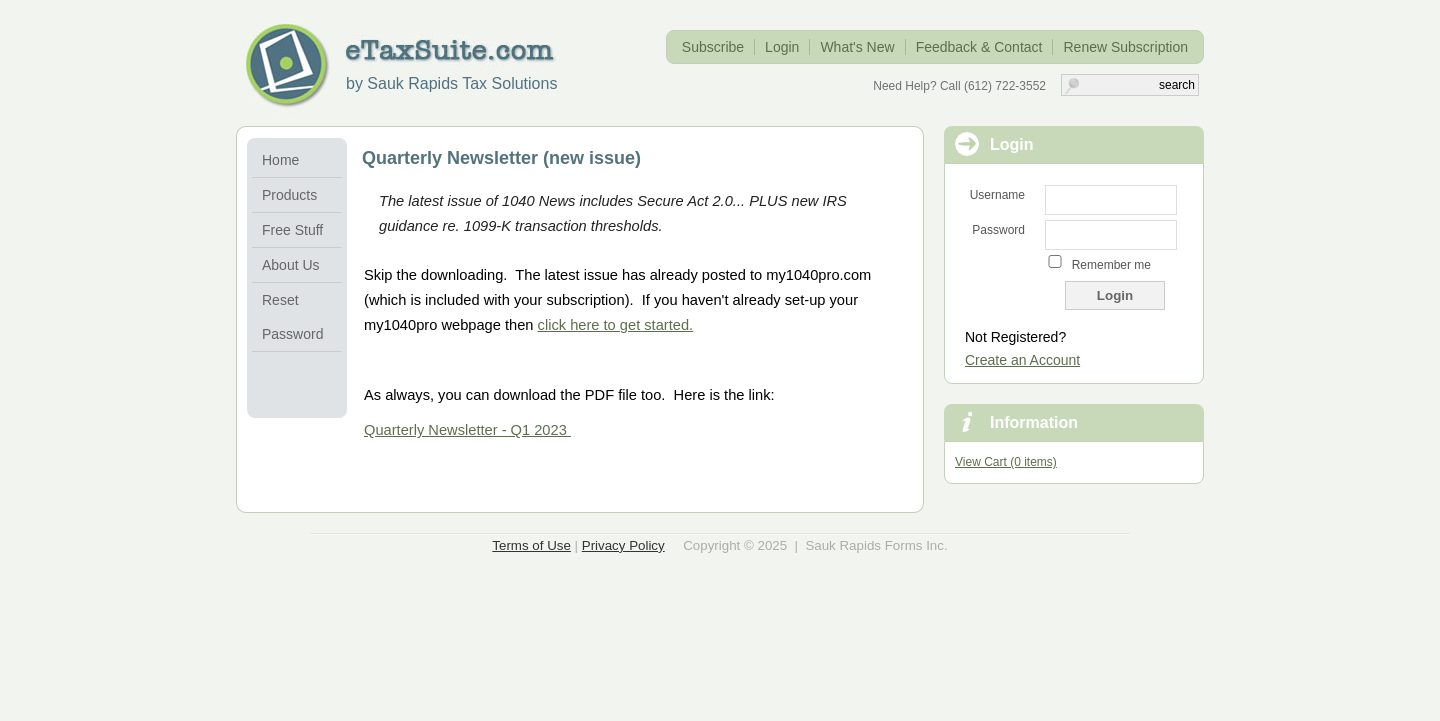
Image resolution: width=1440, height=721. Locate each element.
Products (289, 195)
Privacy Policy (623, 545)
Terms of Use (531, 545)
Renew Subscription (1125, 47)
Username (997, 195)
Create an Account (1022, 360)
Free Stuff (292, 230)
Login (782, 47)
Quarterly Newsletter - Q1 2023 (467, 430)
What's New (857, 47)
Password (998, 230)
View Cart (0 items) (1006, 462)
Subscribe (713, 47)
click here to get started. (616, 325)
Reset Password (292, 317)
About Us (291, 265)
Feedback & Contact (979, 47)
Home (280, 160)
